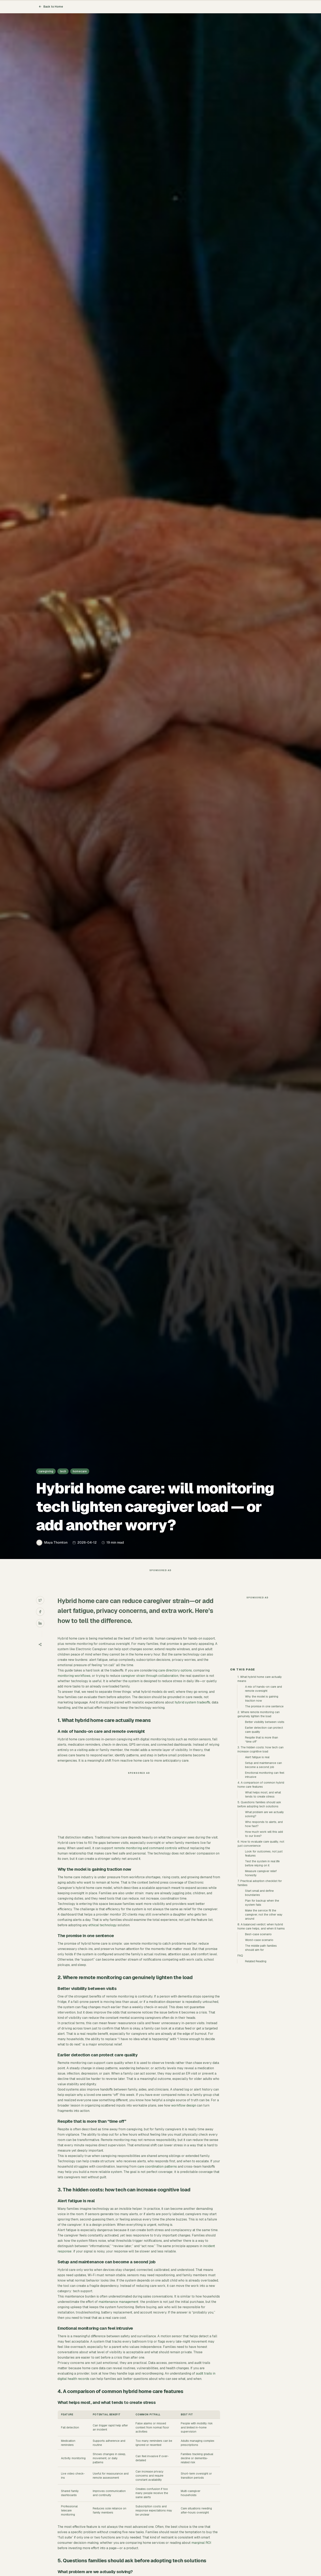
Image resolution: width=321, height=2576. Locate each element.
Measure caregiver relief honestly (261, 1947)
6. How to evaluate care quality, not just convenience (260, 1917)
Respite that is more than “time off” (261, 1813)
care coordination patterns (157, 2175)
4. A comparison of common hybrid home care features (260, 1858)
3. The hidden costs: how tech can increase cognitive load (260, 1823)
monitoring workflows (74, 1684)
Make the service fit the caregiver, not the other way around (264, 1988)
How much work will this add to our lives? (264, 1907)
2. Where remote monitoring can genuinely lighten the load (258, 1788)
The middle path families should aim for (261, 2021)
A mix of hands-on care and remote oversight (263, 1762)
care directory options (175, 1678)
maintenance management (118, 2310)
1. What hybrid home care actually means (259, 1752)
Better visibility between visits (264, 1795)
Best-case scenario (258, 2008)
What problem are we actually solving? (264, 1888)
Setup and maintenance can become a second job (263, 1838)
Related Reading (255, 2035)
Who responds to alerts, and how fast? (264, 1897)
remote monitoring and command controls (145, 1856)
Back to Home (50, 6)
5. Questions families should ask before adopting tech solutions (259, 1878)
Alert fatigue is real (257, 1831)
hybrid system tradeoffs (192, 1710)
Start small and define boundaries (259, 1966)
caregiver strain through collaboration (149, 1684)
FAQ (240, 2029)
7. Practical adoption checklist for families (259, 1956)
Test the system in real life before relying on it (262, 1937)
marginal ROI (201, 2551)
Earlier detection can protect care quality (264, 1803)
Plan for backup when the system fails (262, 1976)
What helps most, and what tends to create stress (263, 1868)
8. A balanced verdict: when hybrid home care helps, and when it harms (261, 2000)
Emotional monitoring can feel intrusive (264, 1848)
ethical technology (102, 1933)
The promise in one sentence (264, 1780)
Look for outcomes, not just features (264, 1927)
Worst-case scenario (259, 2013)
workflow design (183, 2113)
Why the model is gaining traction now (261, 1772)
